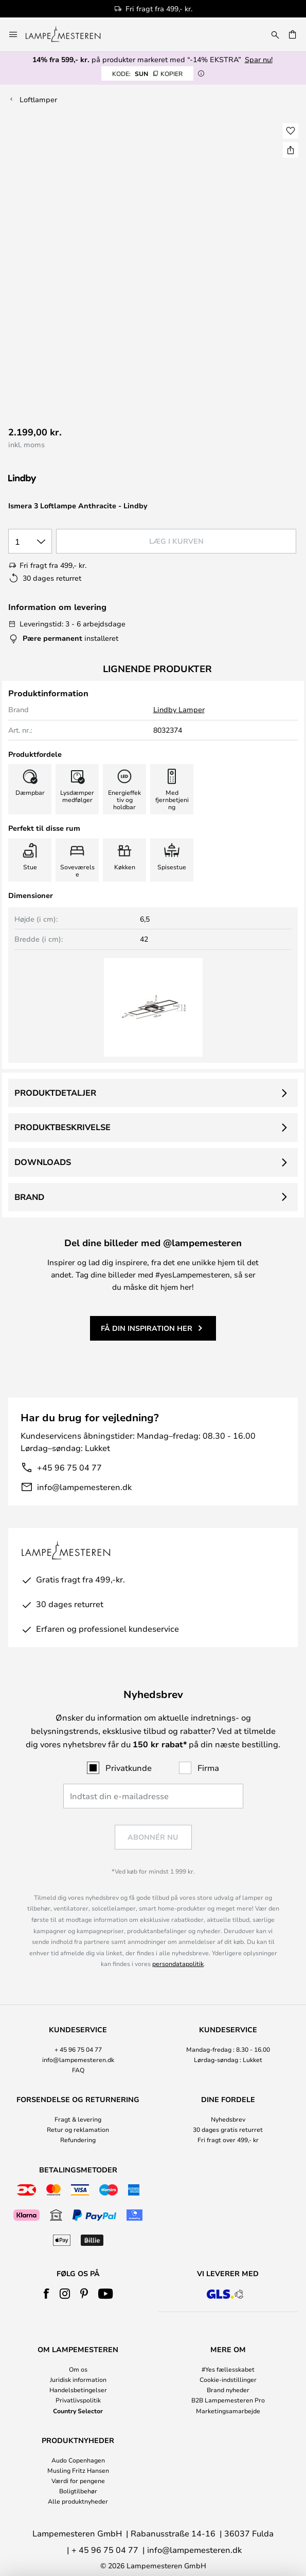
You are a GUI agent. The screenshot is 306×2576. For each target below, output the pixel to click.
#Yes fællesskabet (228, 2369)
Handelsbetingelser (78, 2390)
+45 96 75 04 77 (69, 1467)
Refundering (78, 2139)
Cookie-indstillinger (228, 2379)
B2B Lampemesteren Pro (228, 2400)
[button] (290, 131)
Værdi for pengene (78, 2480)
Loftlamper (38, 99)
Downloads (42, 1162)
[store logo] (69, 34)
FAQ (78, 2070)
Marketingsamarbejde (228, 2411)
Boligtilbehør (78, 2491)
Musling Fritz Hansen (78, 2470)
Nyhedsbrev (228, 2119)
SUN (147, 73)
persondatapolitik (178, 1963)
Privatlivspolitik (78, 2400)
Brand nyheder (228, 2390)
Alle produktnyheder (78, 2501)
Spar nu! (259, 59)
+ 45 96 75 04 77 (78, 2049)
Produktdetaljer (55, 1092)
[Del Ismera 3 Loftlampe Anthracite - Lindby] (290, 150)
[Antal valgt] (30, 541)
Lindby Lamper (179, 709)
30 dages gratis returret (228, 2129)
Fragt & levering (78, 2119)
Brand (29, 1197)
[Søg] (275, 34)
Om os (78, 2369)
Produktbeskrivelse (62, 1127)
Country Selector (78, 2411)
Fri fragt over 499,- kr (228, 2139)
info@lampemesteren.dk (84, 1486)
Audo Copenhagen (78, 2460)
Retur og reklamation (78, 2129)
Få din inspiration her (146, 1328)
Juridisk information (78, 2379)
